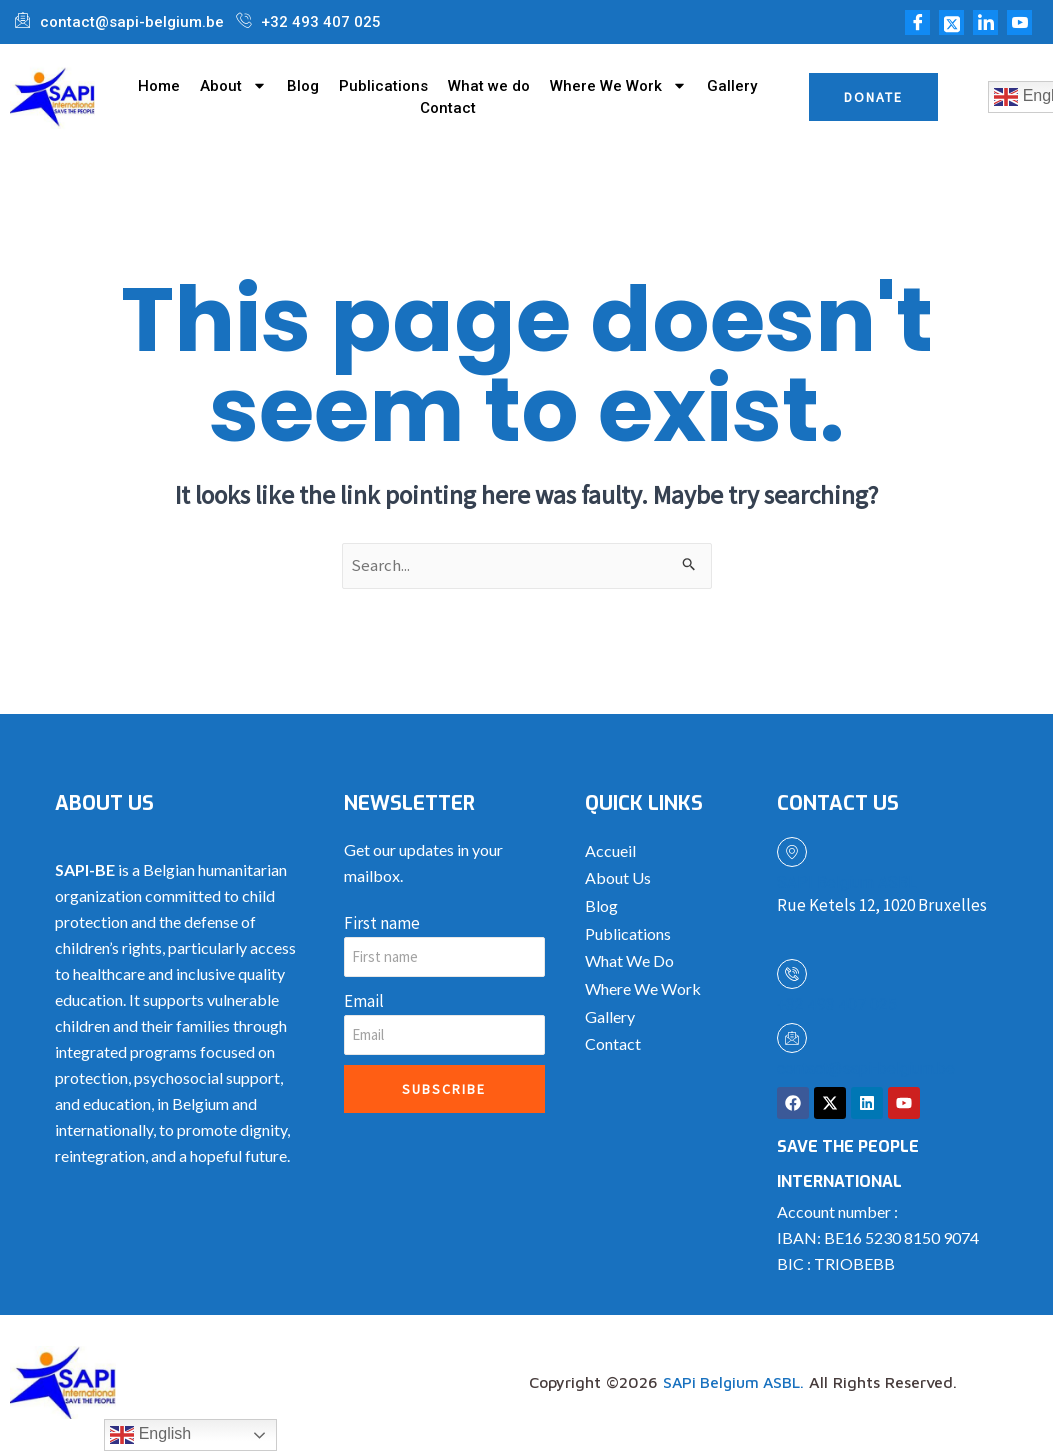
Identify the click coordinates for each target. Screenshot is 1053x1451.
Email (364, 1002)
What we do (489, 86)
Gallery (732, 86)
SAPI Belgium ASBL (847, 883)
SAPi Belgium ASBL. (736, 1383)
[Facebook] (917, 22)
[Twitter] (951, 22)
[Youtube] (1019, 22)
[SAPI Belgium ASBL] (792, 852)
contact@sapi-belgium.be (866, 1068)
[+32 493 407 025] (792, 974)
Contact (448, 108)
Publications (383, 86)
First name (382, 923)
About (233, 86)
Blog (303, 86)
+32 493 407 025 (837, 1004)
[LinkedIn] (985, 22)
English (150, 1435)
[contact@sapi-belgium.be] (792, 1038)
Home (159, 86)
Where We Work (618, 86)
